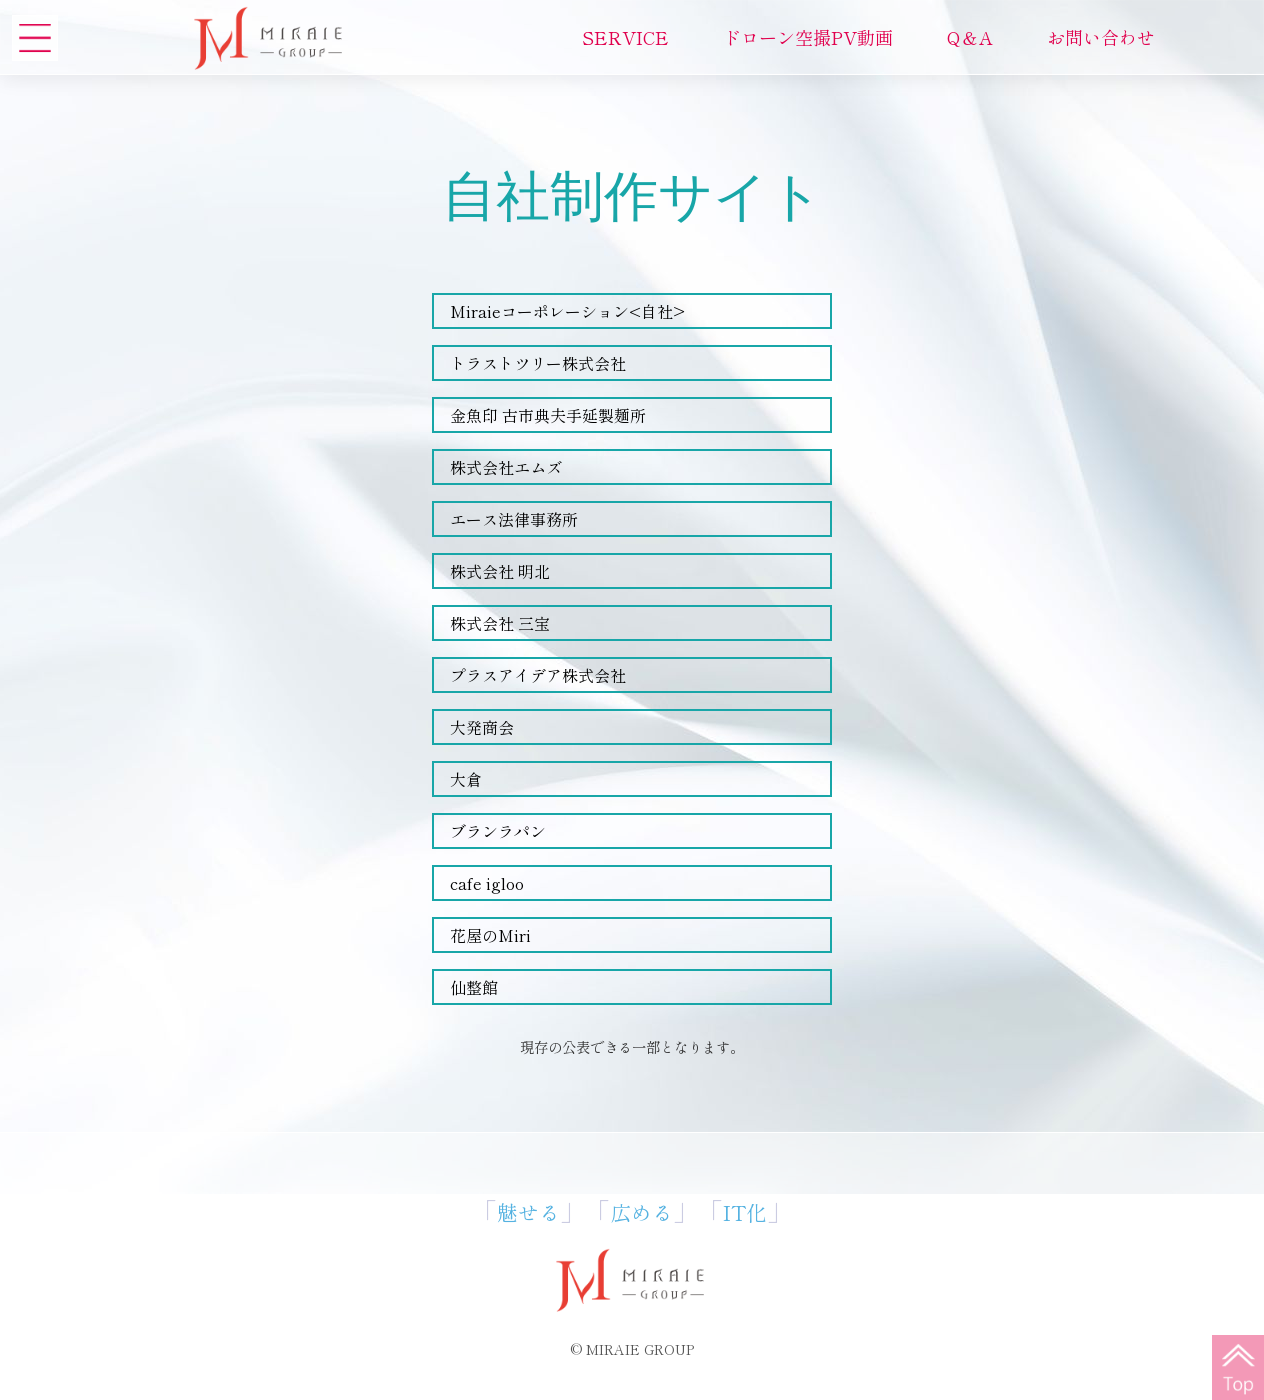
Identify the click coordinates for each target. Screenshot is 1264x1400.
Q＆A (970, 37)
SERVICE (625, 37)
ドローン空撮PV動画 (808, 37)
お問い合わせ (1101, 37)
